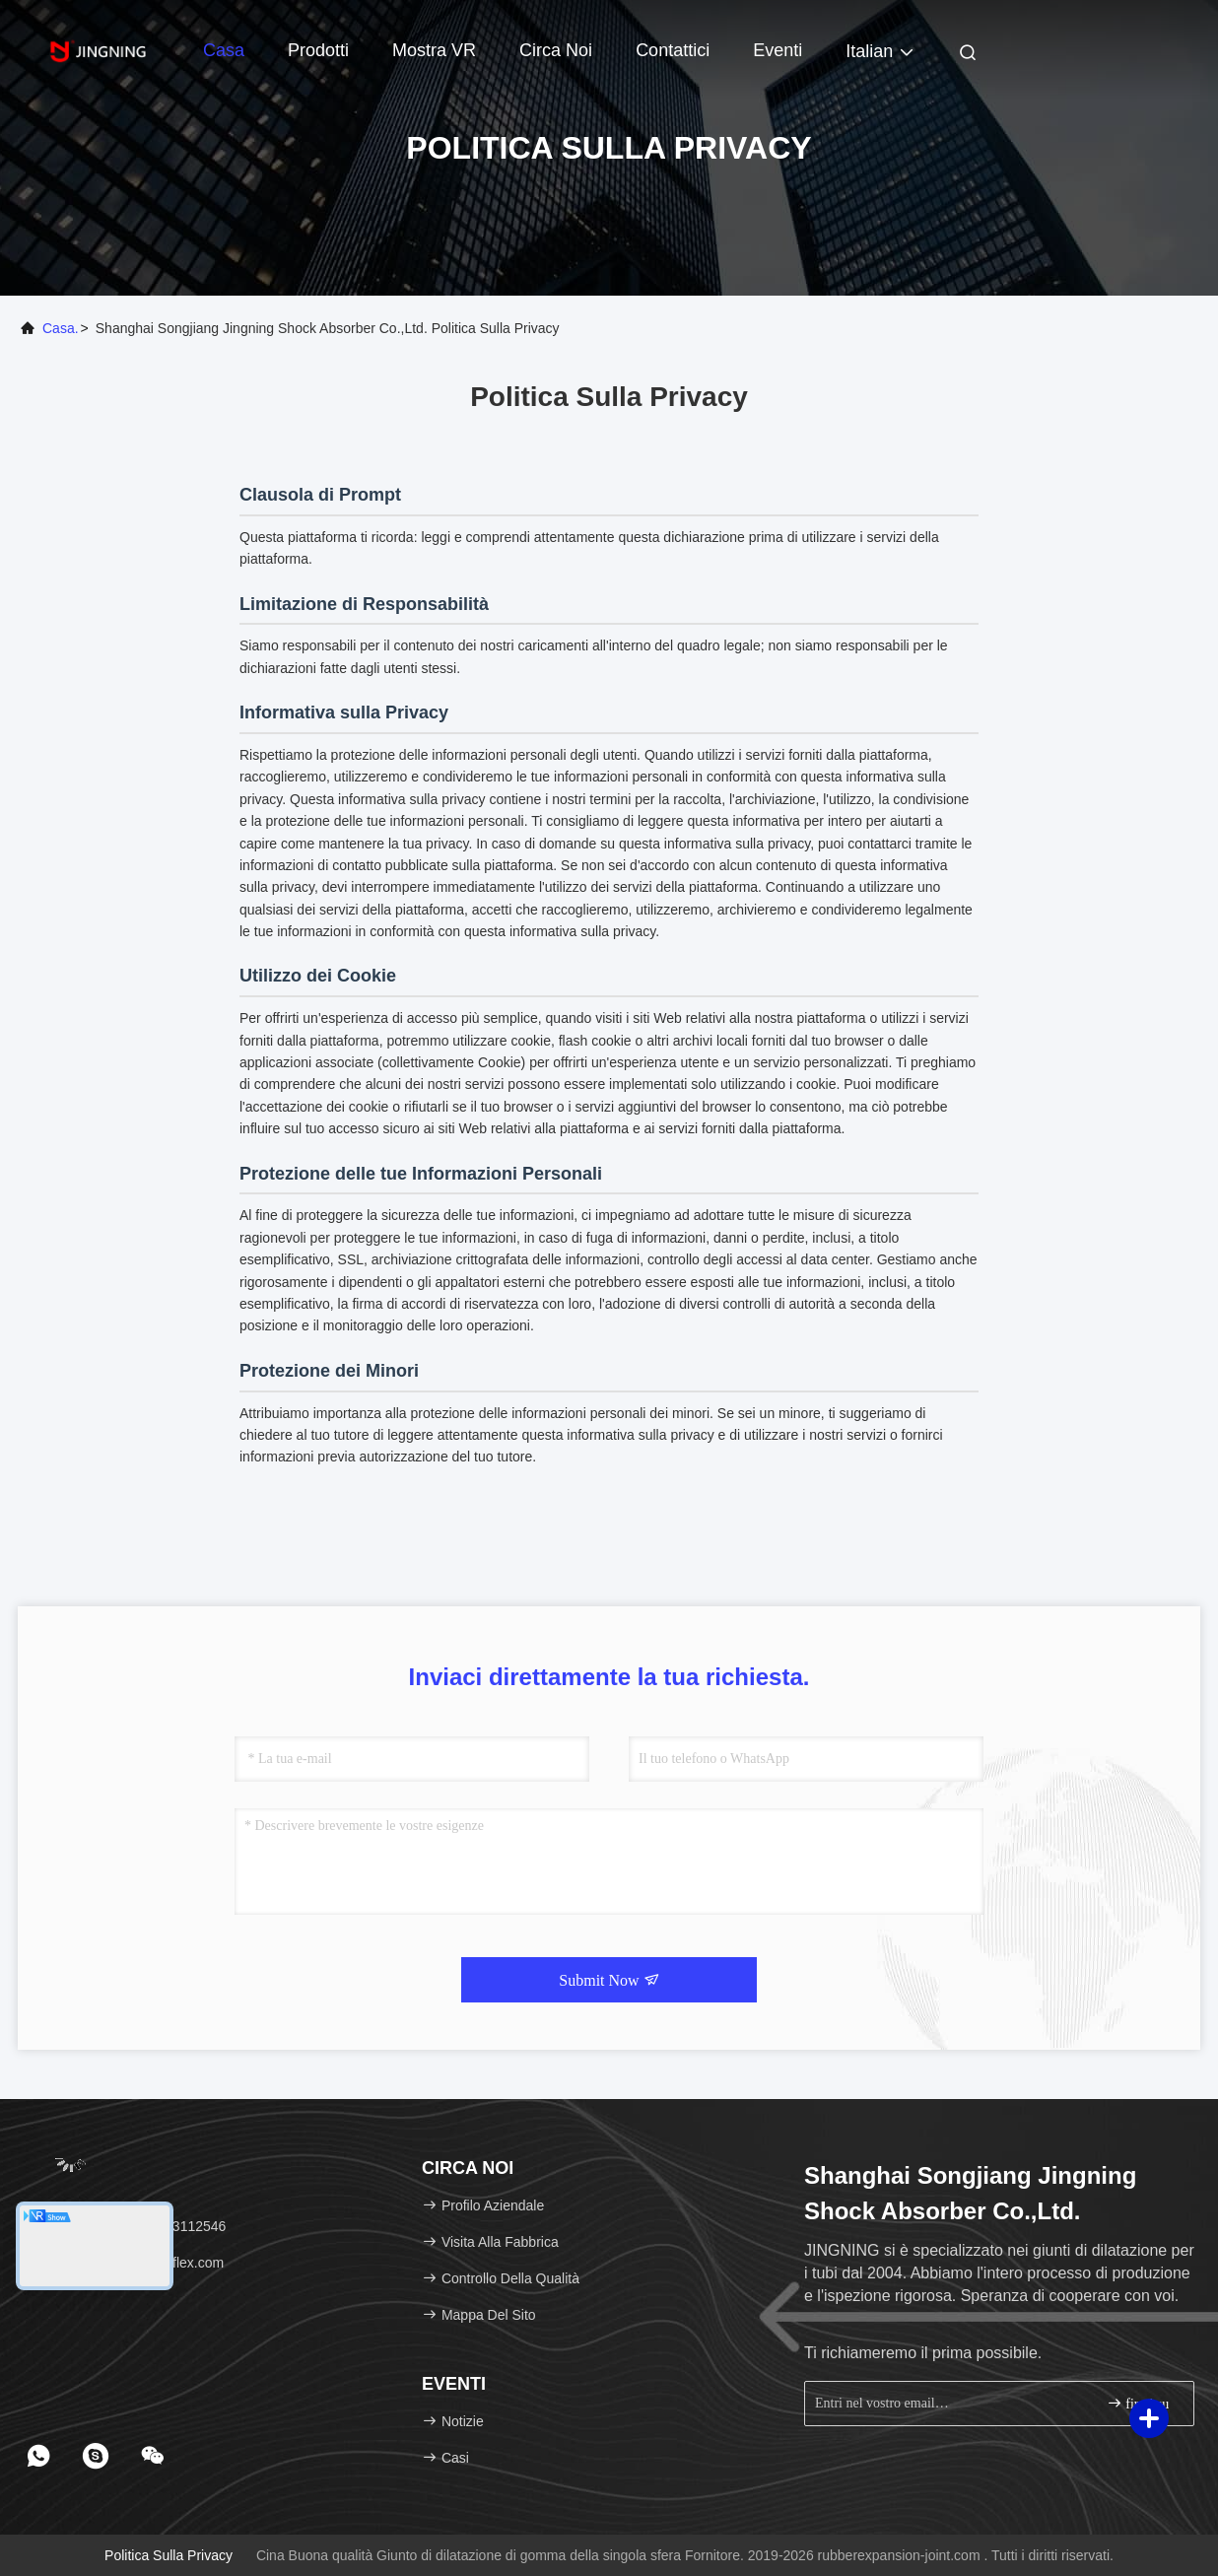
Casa (223, 50)
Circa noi (555, 50)
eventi (777, 50)
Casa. (60, 328)
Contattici (673, 50)
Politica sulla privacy (168, 2555)
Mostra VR (434, 50)
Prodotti (318, 50)
